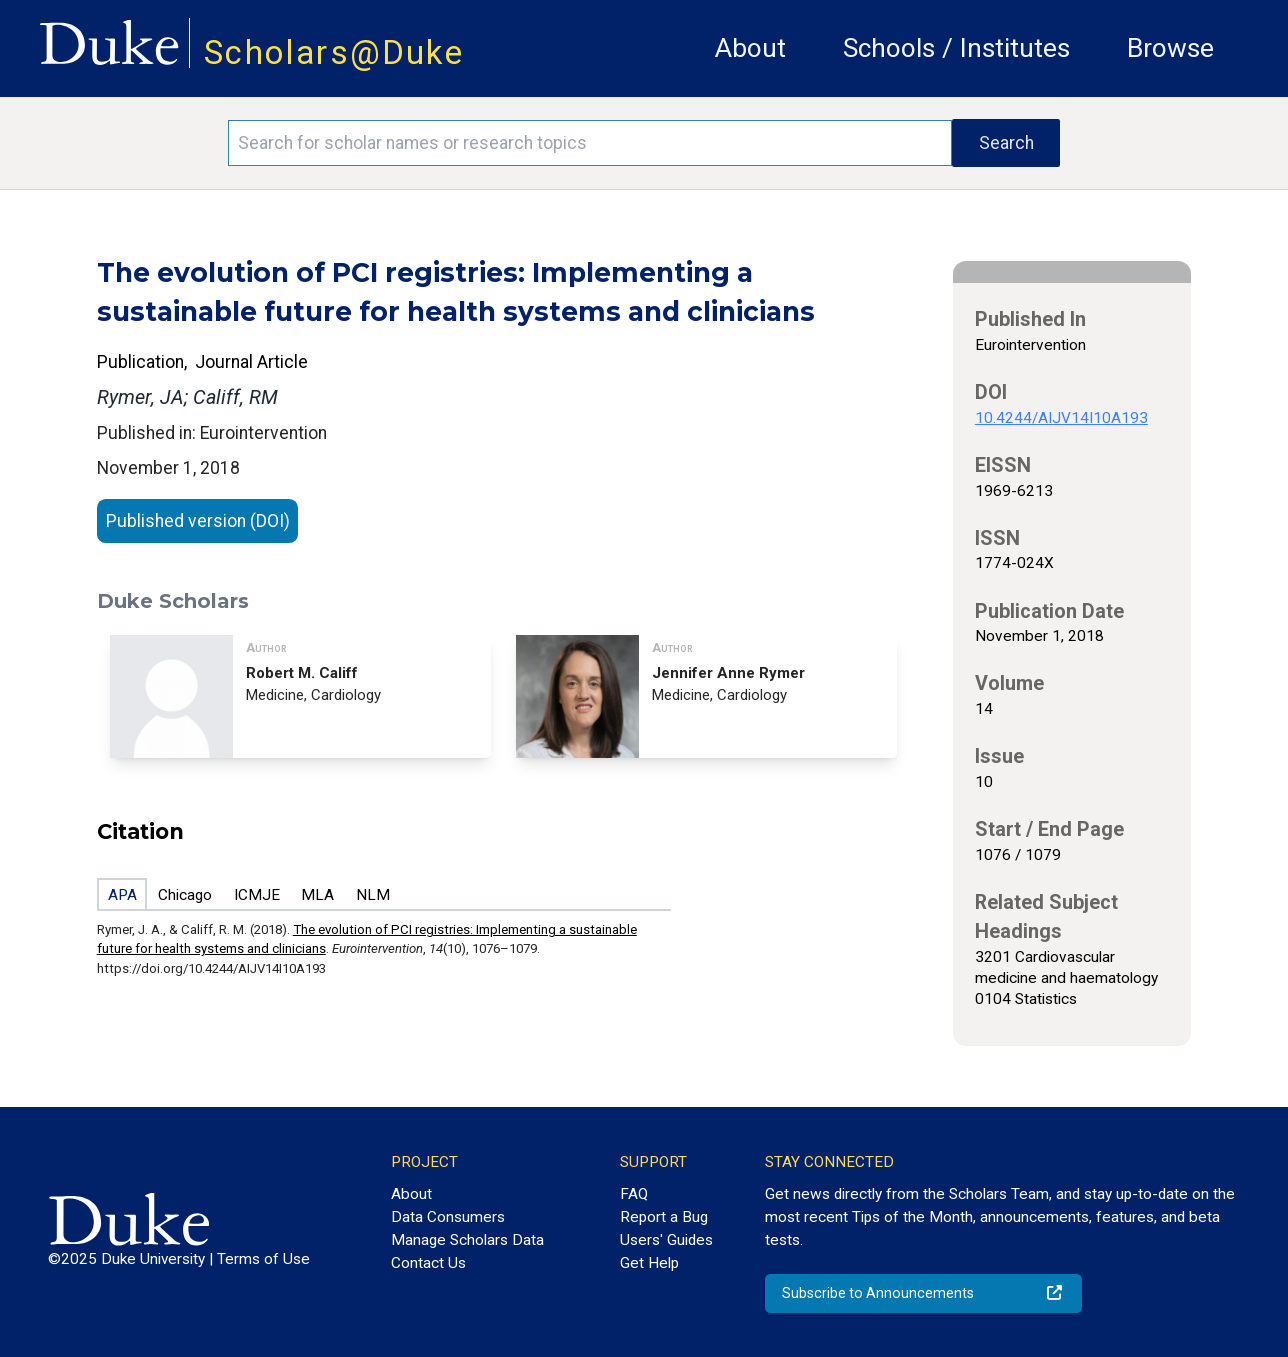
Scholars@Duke (334, 52)
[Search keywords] (590, 143)
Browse (1170, 48)
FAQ (634, 1194)
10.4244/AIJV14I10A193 (1061, 418)
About (750, 48)
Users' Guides (666, 1240)
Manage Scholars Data (467, 1240)
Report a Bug (664, 1217)
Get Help (649, 1263)
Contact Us (428, 1263)
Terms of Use (263, 1259)
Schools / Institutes (956, 48)
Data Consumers (448, 1217)
